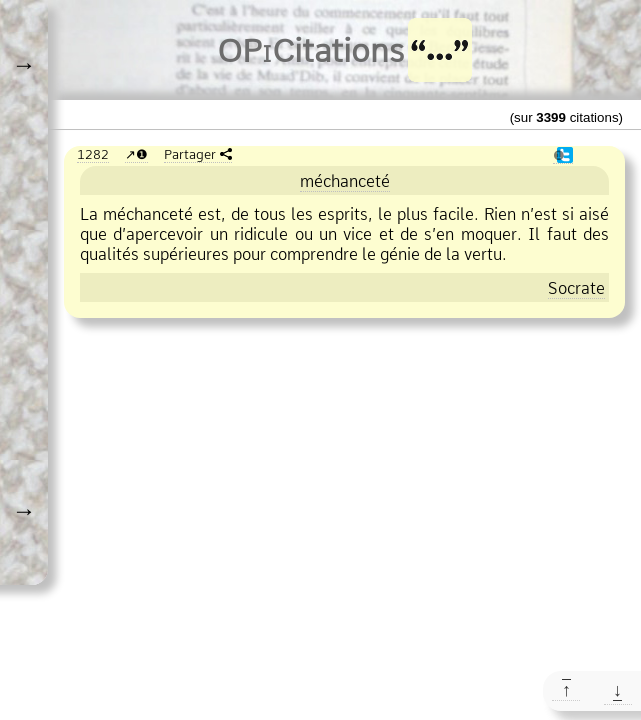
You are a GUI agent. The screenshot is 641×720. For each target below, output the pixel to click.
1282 (93, 154)
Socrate (576, 288)
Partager (190, 154)
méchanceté (345, 181)
